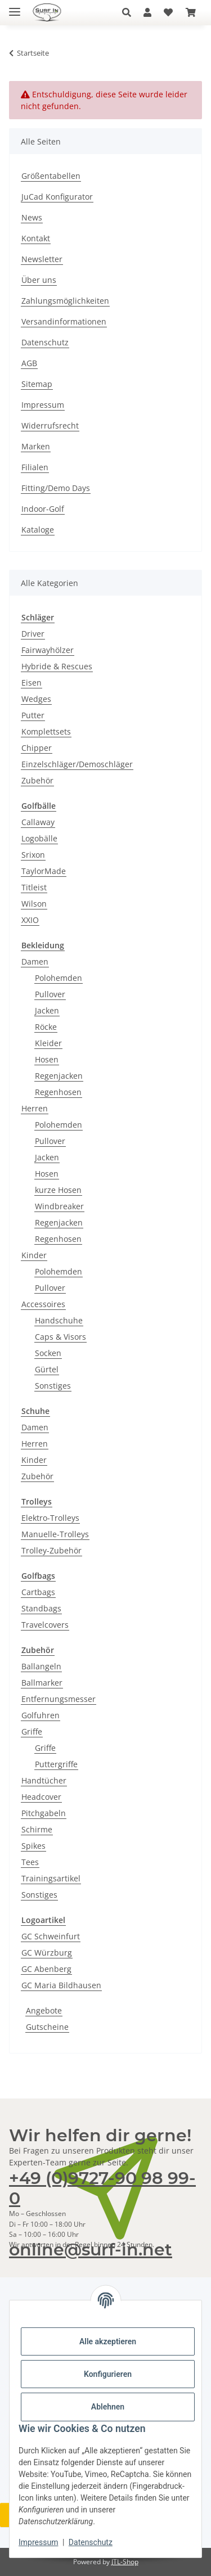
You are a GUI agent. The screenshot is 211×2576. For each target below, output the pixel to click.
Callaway (38, 822)
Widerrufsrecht (50, 425)
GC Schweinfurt (50, 1936)
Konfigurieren (108, 2374)
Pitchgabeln (43, 1813)
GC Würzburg (46, 1952)
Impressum (38, 2542)
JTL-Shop (124, 2561)
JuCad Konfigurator (57, 196)
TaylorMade (43, 871)
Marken (35, 446)
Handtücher (43, 1780)
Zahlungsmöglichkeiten (65, 300)
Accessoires (43, 1304)
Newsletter (41, 259)
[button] (129, 12)
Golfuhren (40, 1715)
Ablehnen (107, 2406)
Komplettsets (46, 731)
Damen (34, 961)
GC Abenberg (46, 1968)
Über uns (38, 279)
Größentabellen (50, 175)
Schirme (36, 1829)
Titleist (34, 887)
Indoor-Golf (42, 508)
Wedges (36, 698)
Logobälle (39, 838)
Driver (32, 633)
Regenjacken (59, 1075)
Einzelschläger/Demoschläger (77, 764)
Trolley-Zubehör (51, 1550)
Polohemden (58, 977)
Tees (30, 1862)
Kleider (48, 1043)
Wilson (34, 903)
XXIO (30, 920)
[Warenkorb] (190, 12)
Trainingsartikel (50, 1878)
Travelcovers (45, 1624)
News (31, 217)
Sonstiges (53, 1385)
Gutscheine (47, 2026)
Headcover (41, 1796)
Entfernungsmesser (58, 1699)
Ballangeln (41, 1666)
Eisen (31, 682)
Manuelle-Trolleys (55, 1534)
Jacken (47, 1010)
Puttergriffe (56, 1764)
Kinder (34, 1255)
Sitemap (36, 384)
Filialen (34, 467)
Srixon (33, 854)
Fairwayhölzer (47, 650)
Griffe (31, 1731)
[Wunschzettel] (168, 12)
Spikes (33, 1845)
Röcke (46, 1026)
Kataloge (37, 529)
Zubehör (37, 780)
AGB (29, 363)
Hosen (47, 1059)
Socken (48, 1353)
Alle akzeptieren (107, 2341)
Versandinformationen (63, 321)
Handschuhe (59, 1320)
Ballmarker (41, 1682)
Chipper (36, 747)
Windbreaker (59, 1206)
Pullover (50, 994)
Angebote (44, 2010)
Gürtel (47, 1369)
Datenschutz (91, 2542)
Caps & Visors (60, 1336)
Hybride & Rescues (56, 666)
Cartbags (38, 1592)
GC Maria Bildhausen (61, 1985)
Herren (34, 1108)
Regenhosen (58, 1092)
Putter (32, 715)
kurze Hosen (58, 1190)
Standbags (41, 1608)
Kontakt (35, 238)
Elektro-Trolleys (50, 1517)
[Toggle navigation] (14, 7)
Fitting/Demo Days (55, 488)
